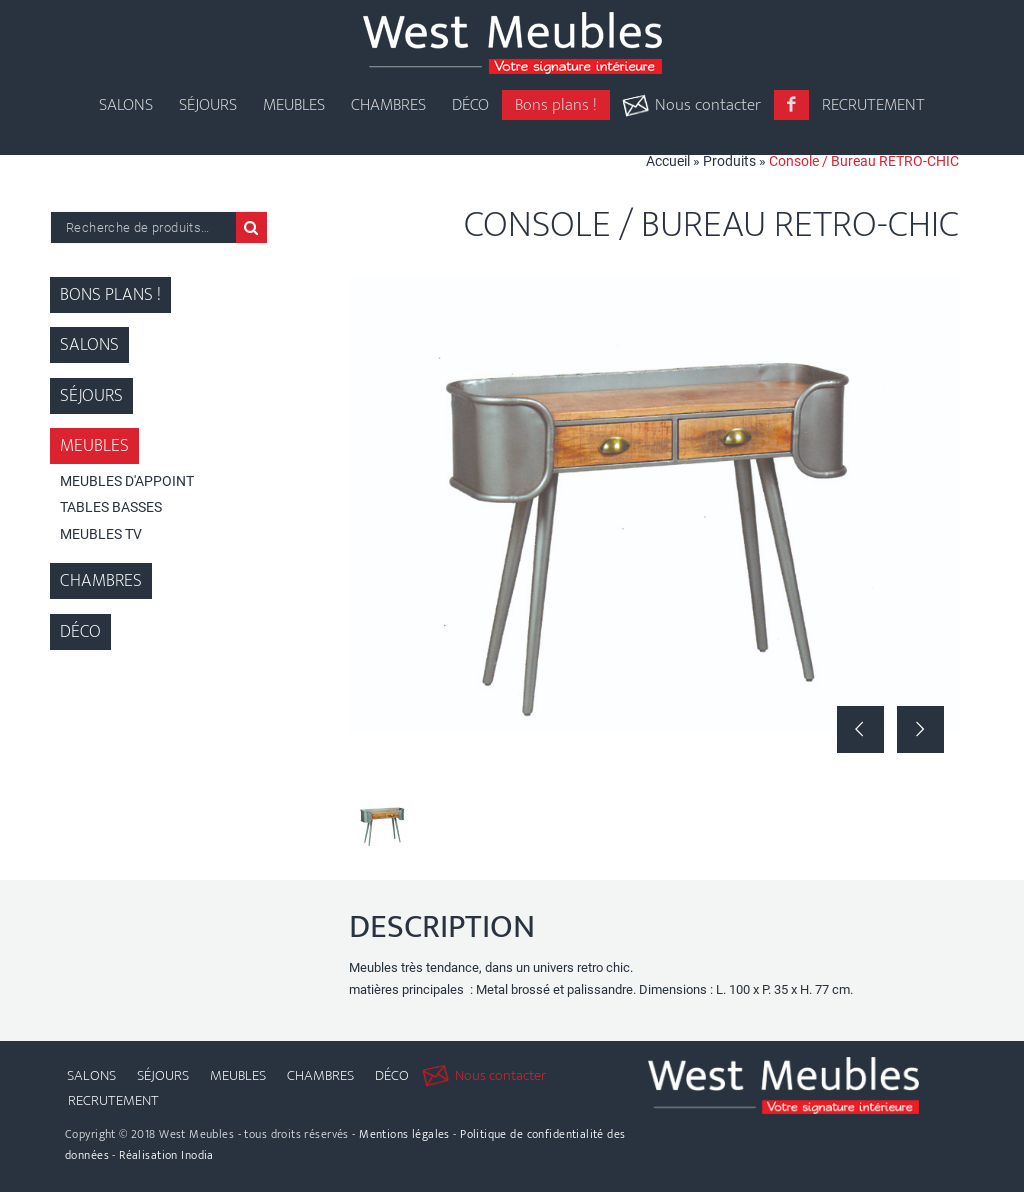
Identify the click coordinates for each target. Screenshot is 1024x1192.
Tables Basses (111, 507)
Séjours (91, 396)
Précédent (860, 729)
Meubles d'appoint (127, 481)
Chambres (101, 581)
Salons (89, 345)
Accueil (668, 161)
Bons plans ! (110, 295)
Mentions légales (404, 1134)
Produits (729, 161)
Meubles (94, 446)
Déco (80, 632)
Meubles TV (101, 534)
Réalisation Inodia (166, 1155)
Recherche (251, 227)
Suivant (920, 729)
